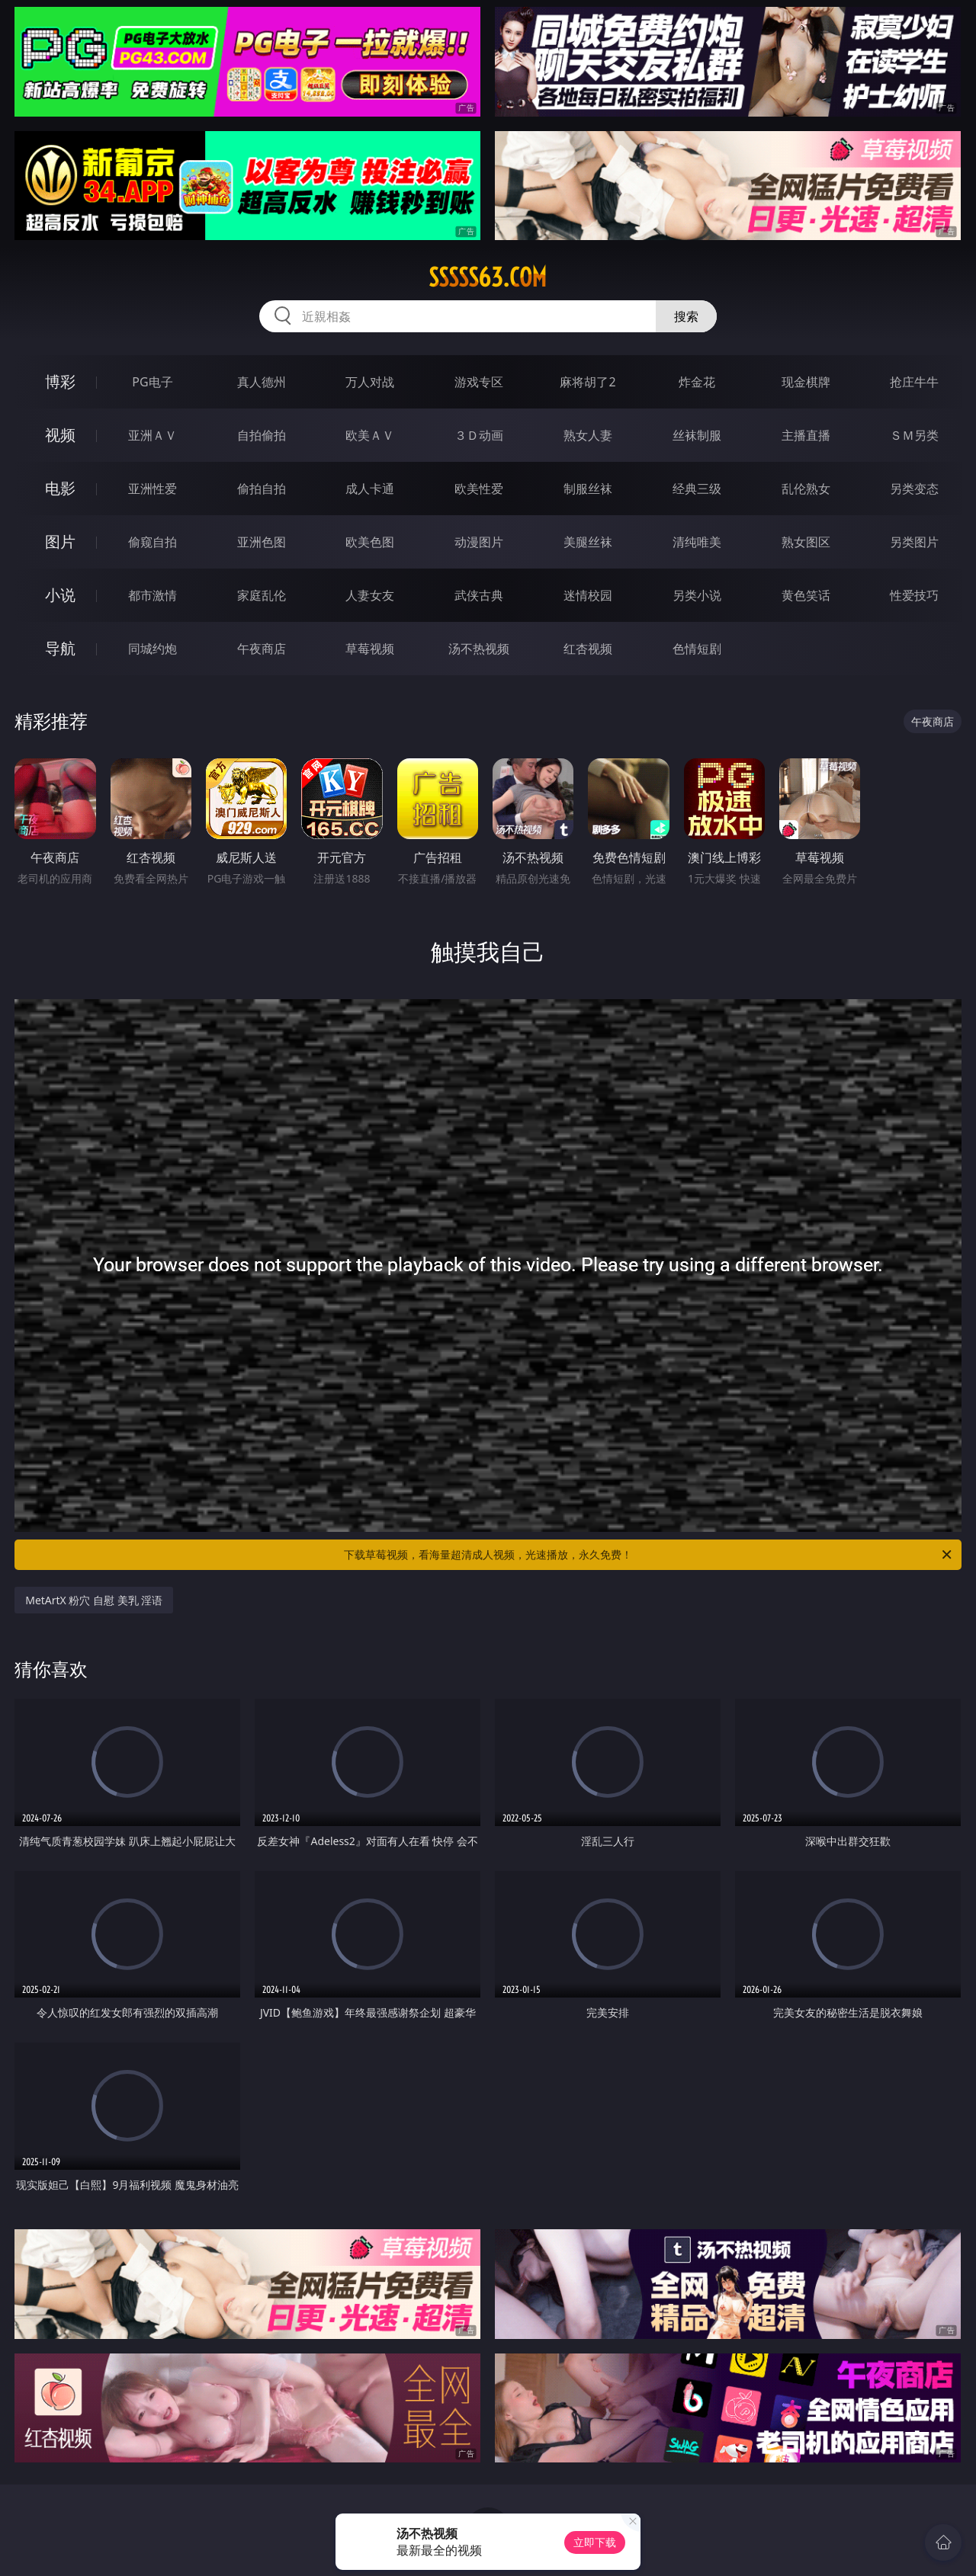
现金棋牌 (806, 381)
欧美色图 (369, 541)
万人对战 (369, 381)
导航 (60, 648)
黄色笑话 (806, 595)
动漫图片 (478, 541)
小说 (60, 595)
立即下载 (594, 2542)
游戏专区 (478, 381)
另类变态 (914, 488)
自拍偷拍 (261, 435)
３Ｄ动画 (478, 435)
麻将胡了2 (587, 381)
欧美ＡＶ (369, 435)
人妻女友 (369, 595)
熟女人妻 (587, 435)
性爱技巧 (914, 595)
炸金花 (697, 381)
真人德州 (261, 381)
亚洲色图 (261, 541)
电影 (60, 488)
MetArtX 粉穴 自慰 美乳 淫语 (93, 1600)
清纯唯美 (697, 541)
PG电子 (152, 381)
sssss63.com (488, 277)
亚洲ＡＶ (152, 435)
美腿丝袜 (587, 541)
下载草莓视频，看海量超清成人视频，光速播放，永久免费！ (649, 1555)
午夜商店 (261, 648)
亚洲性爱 (152, 488)
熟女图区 (806, 541)
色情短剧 (697, 648)
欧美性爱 (478, 488)
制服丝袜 (587, 488)
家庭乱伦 (261, 595)
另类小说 (697, 595)
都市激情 (152, 595)
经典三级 (697, 488)
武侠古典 (478, 595)
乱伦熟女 (806, 488)
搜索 (686, 316)
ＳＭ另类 (914, 435)
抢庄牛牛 (914, 381)
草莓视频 (369, 648)
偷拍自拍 (261, 488)
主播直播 (806, 435)
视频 (60, 435)
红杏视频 (587, 648)
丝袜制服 (697, 435)
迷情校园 (587, 595)
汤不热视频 (478, 648)
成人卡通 (369, 488)
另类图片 (914, 541)
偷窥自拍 (152, 541)
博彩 (60, 381)
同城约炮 (152, 648)
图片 (60, 541)
